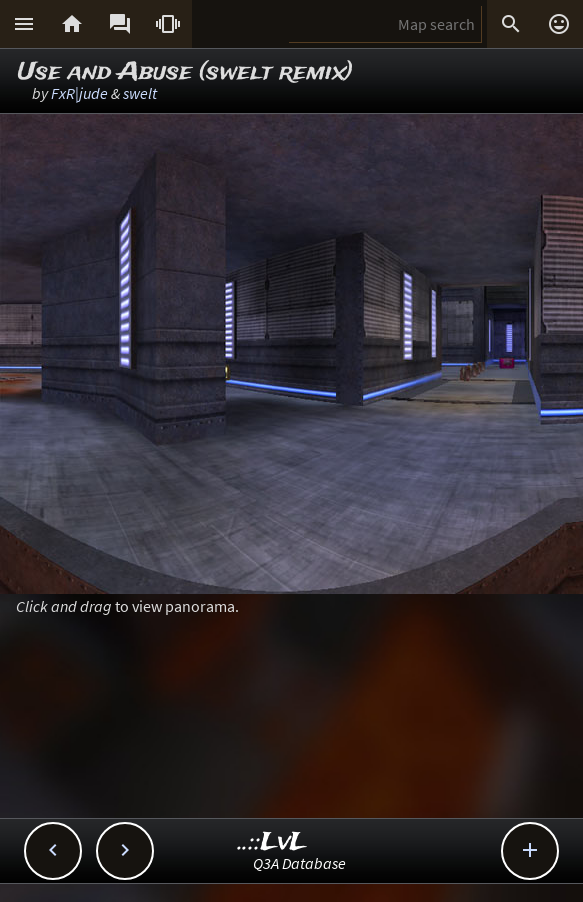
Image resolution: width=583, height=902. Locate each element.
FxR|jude (79, 93)
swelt (140, 93)
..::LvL (272, 842)
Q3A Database (299, 863)
